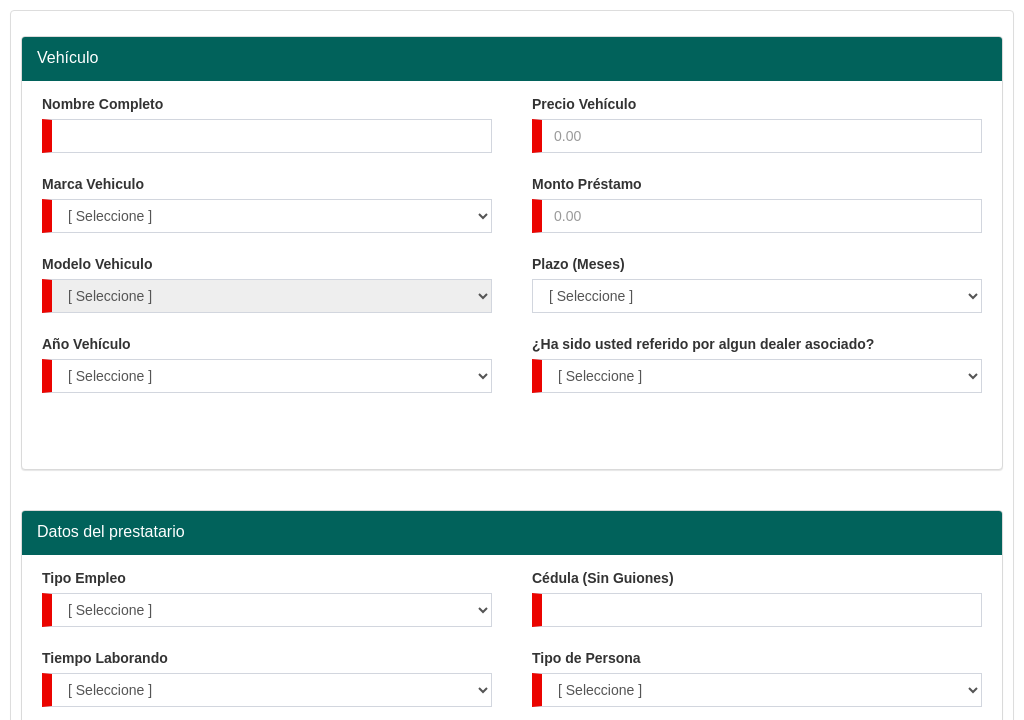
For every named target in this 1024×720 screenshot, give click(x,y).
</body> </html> (512, 360)
